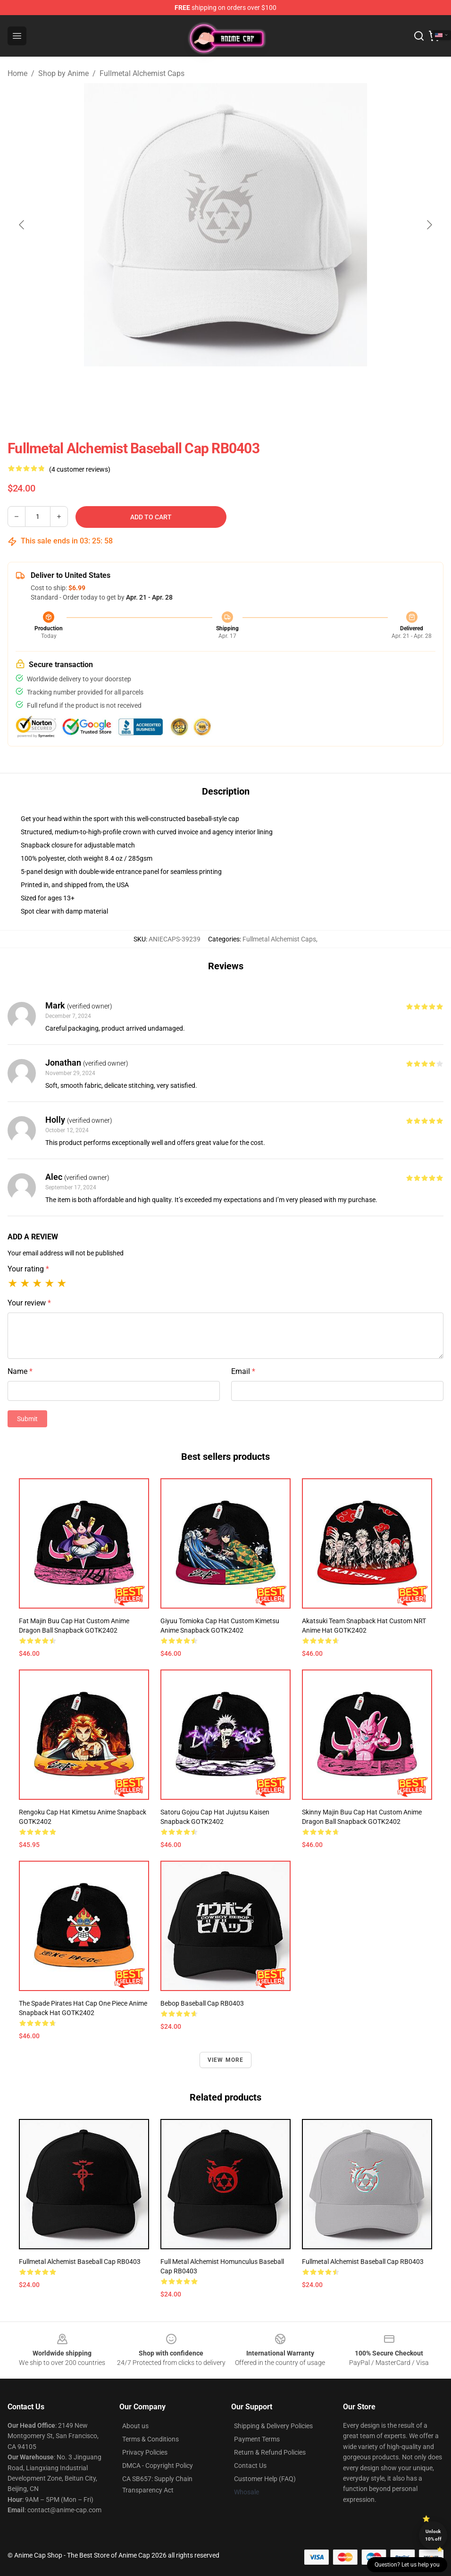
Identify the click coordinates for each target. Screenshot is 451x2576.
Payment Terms (257, 2439)
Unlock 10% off (433, 2535)
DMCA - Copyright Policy (157, 2465)
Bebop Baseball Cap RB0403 (202, 2003)
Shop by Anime (63, 73)
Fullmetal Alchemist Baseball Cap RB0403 (80, 2261)
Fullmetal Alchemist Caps (142, 73)
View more (226, 2060)
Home (17, 73)
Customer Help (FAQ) (265, 2479)
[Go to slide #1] (201, 387)
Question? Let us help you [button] (407, 2564)
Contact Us (250, 2465)
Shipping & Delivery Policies (273, 2426)
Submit (27, 1419)
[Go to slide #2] (250, 387)
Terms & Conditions (150, 2439)
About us (135, 2426)
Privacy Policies (144, 2452)
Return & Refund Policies (270, 2452)
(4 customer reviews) (79, 469)
